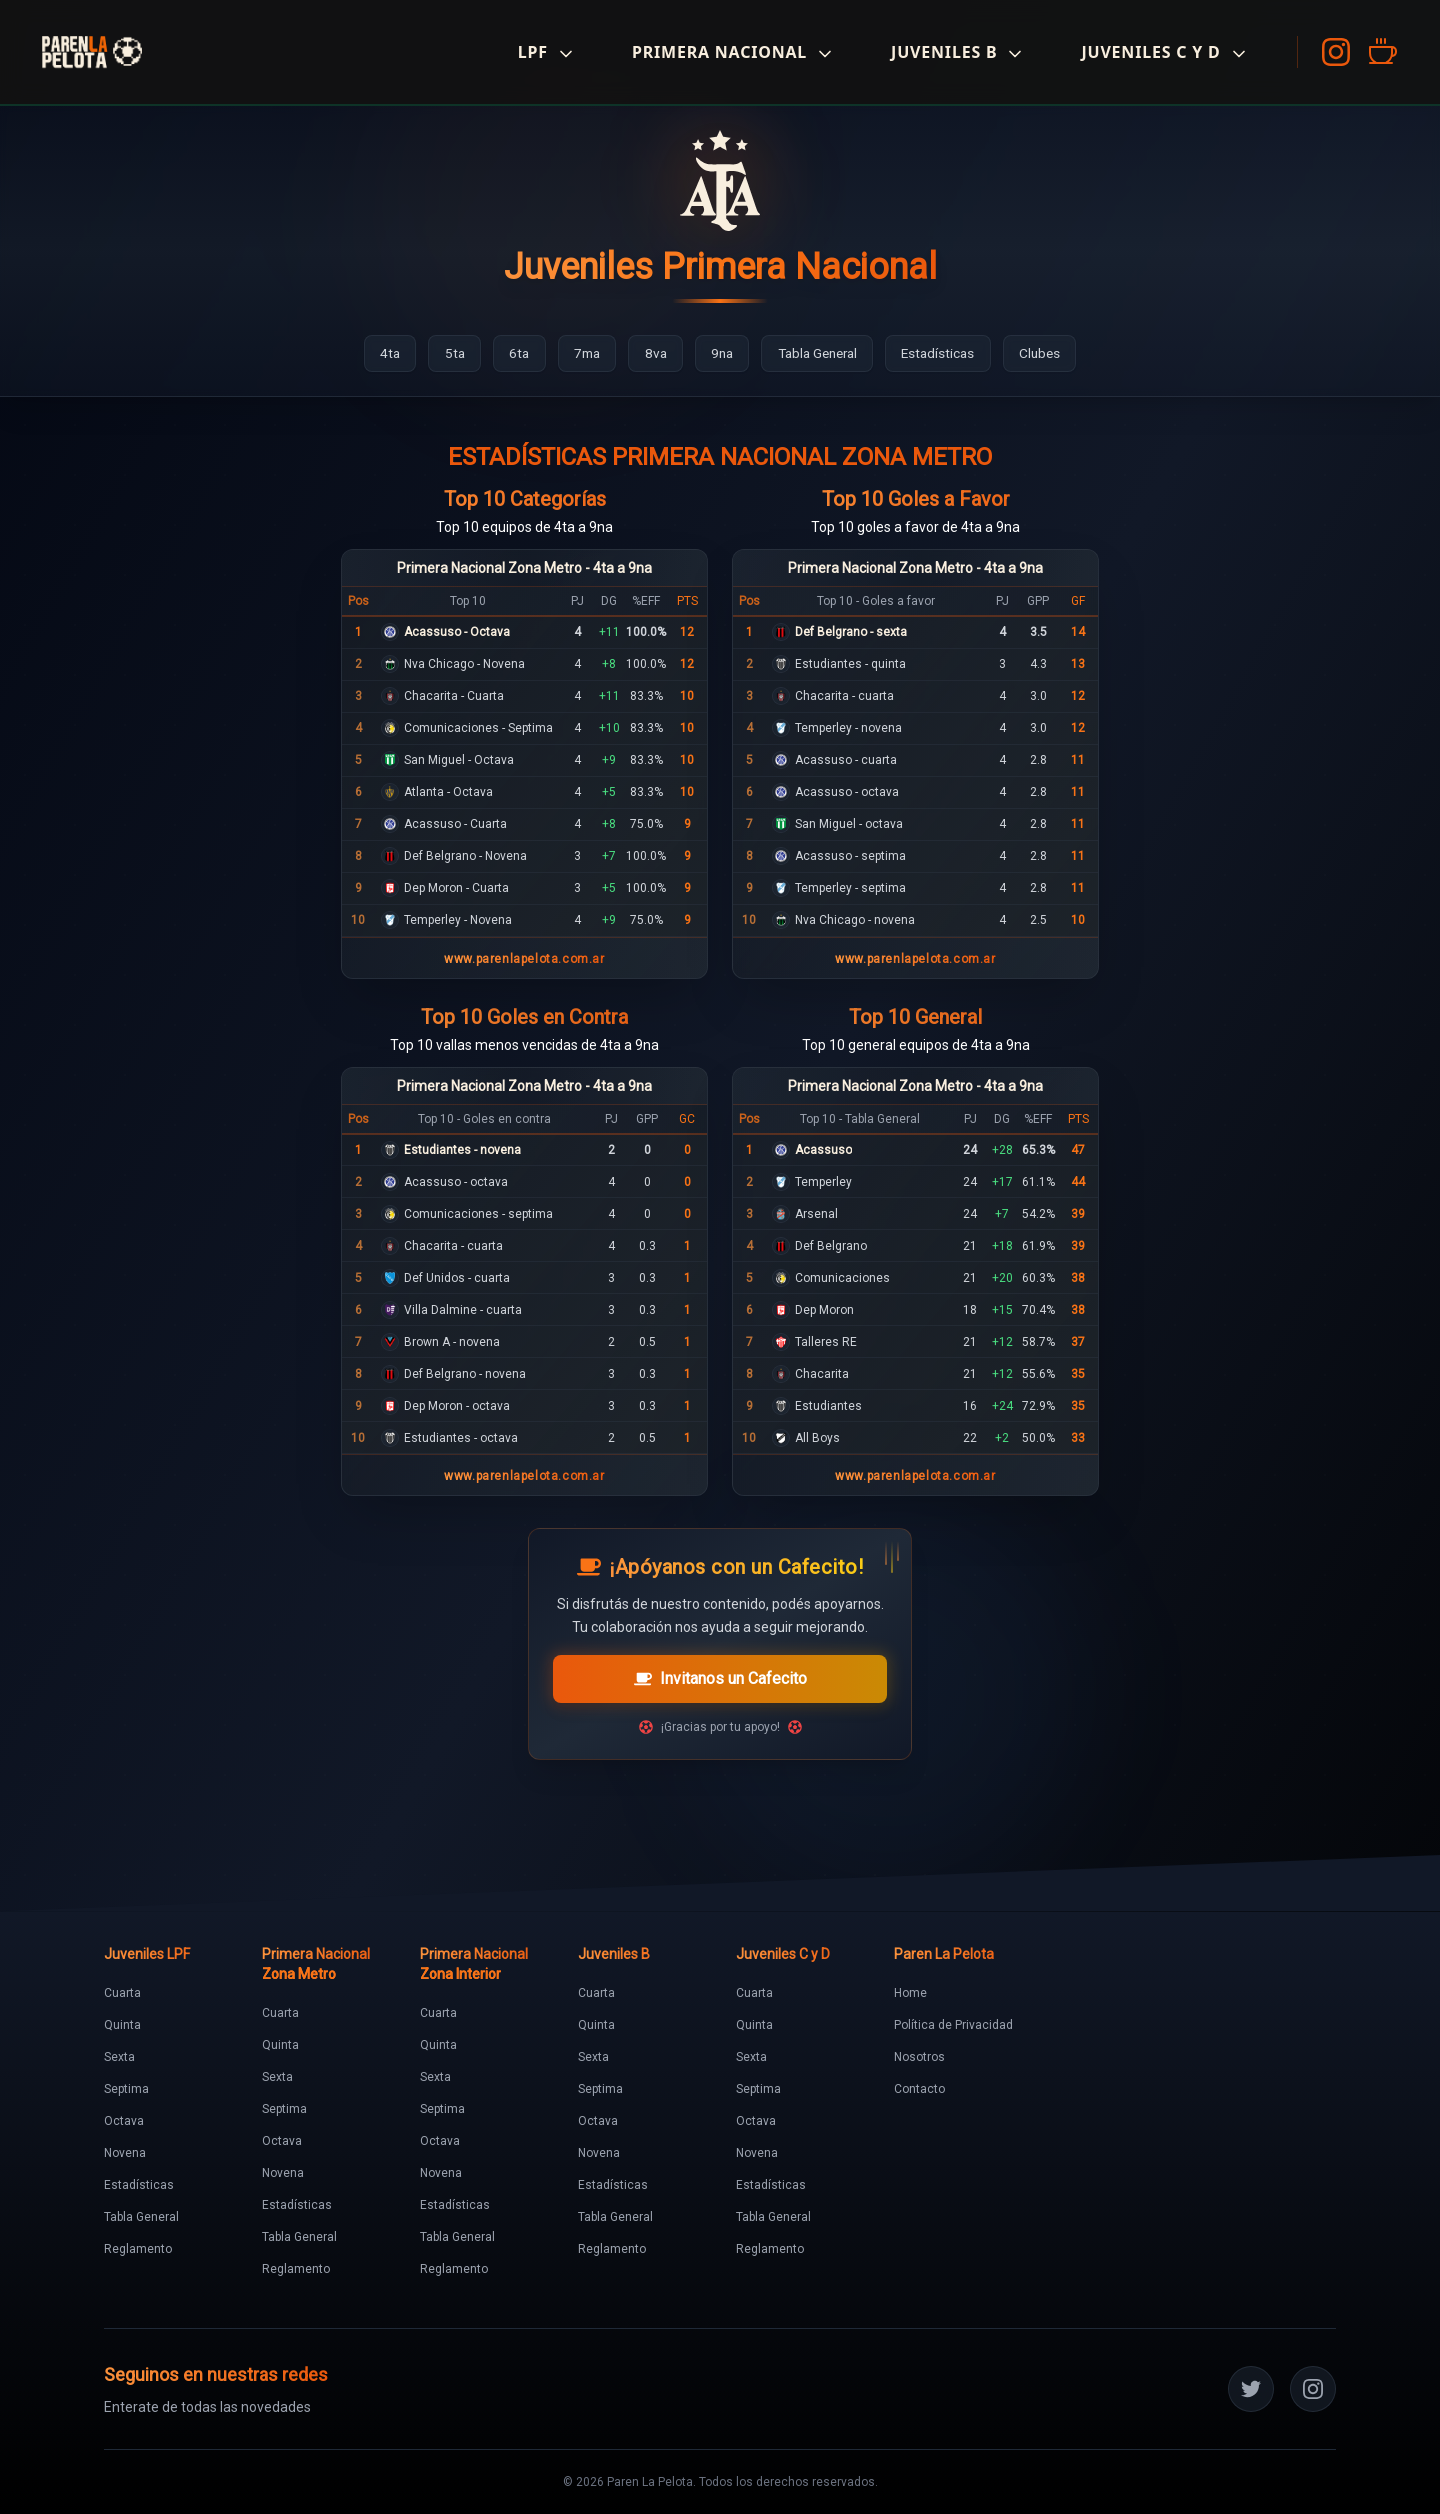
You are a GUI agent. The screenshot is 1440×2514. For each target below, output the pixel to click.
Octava (124, 2121)
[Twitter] (1251, 2389)
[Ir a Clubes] (1055, 354)
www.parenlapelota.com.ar (524, 959)
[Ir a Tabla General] (822, 354)
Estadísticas (139, 2185)
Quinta (122, 2025)
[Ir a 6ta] (508, 354)
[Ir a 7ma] (579, 354)
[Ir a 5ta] (441, 354)
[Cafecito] (1376, 52)
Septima (126, 2089)
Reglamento (138, 2249)
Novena (125, 2153)
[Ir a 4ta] (374, 354)
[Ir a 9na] (721, 354)
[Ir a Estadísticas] (950, 354)
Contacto (919, 2089)
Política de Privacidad (953, 2025)
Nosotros (919, 2057)
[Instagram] (1330, 52)
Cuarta (122, 1993)
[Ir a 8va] (651, 354)
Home (910, 1993)
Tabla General (141, 2217)
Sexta (119, 2057)
